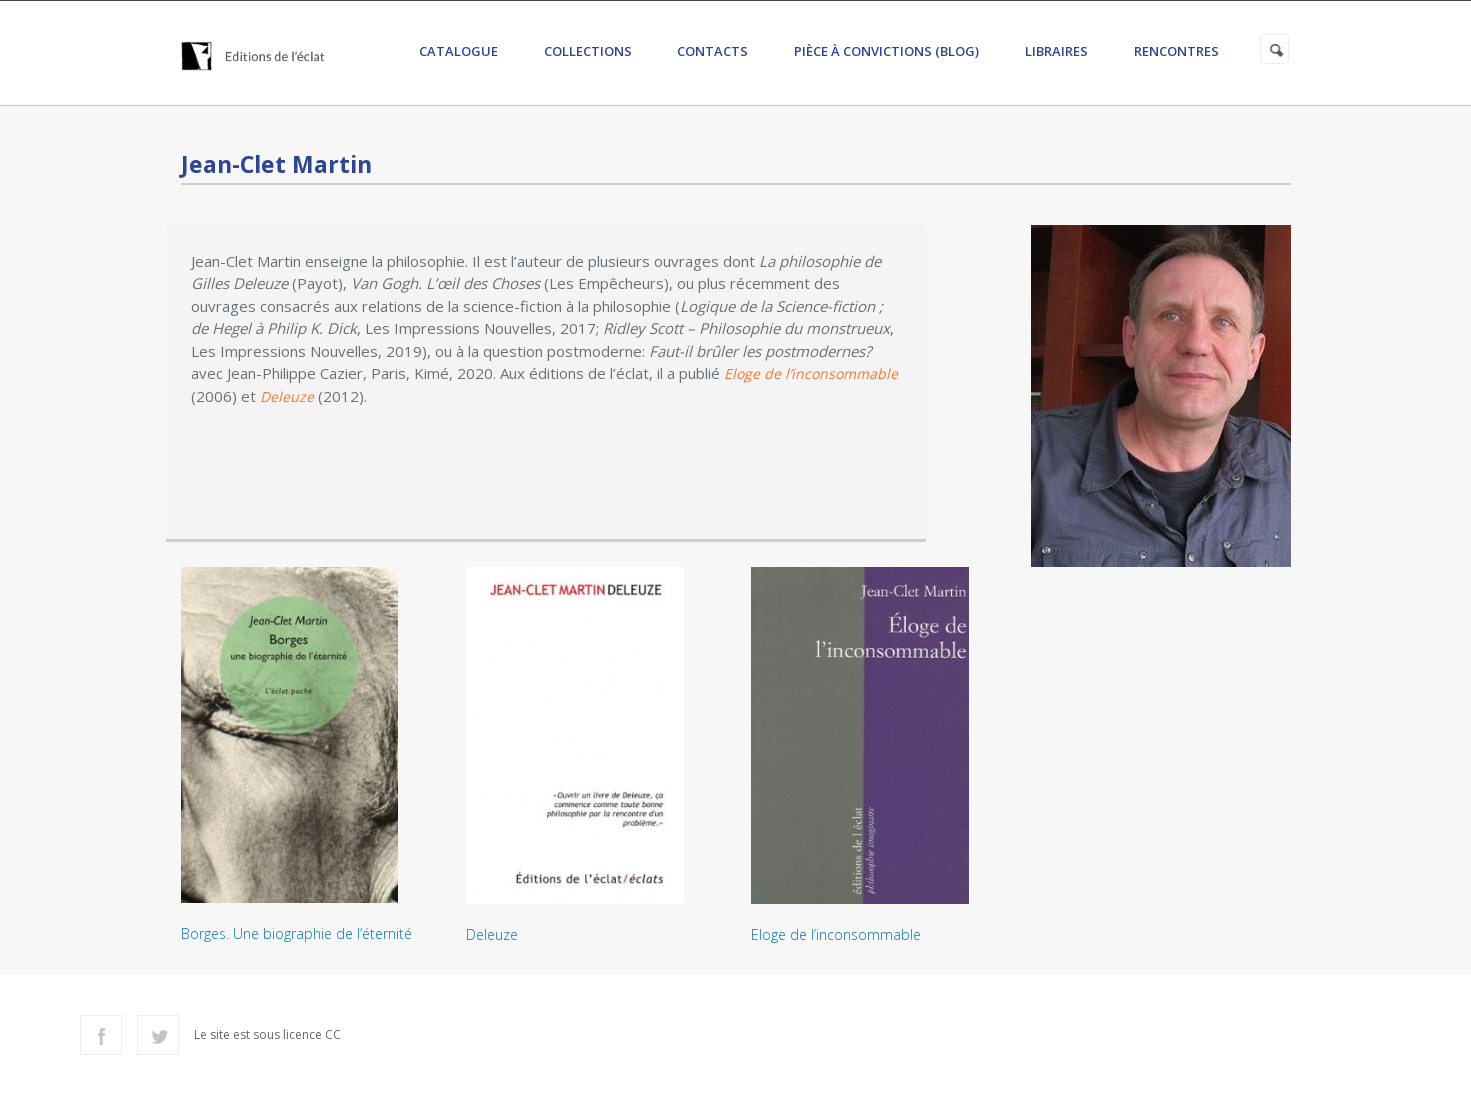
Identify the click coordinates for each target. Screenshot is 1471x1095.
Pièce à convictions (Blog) (886, 51)
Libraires (1056, 51)
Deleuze (492, 934)
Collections (588, 51)
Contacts (712, 51)
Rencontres (1176, 51)
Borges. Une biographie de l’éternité (296, 933)
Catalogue (458, 51)
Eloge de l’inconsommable (836, 934)
